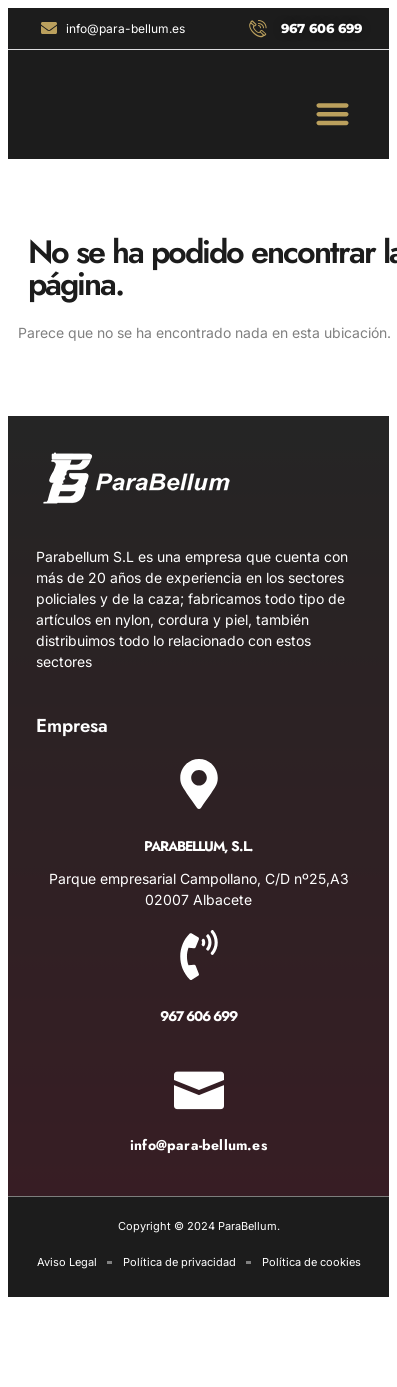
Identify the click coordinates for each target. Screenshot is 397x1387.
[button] (333, 113)
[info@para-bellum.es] (199, 1084)
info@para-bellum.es (198, 1145)
